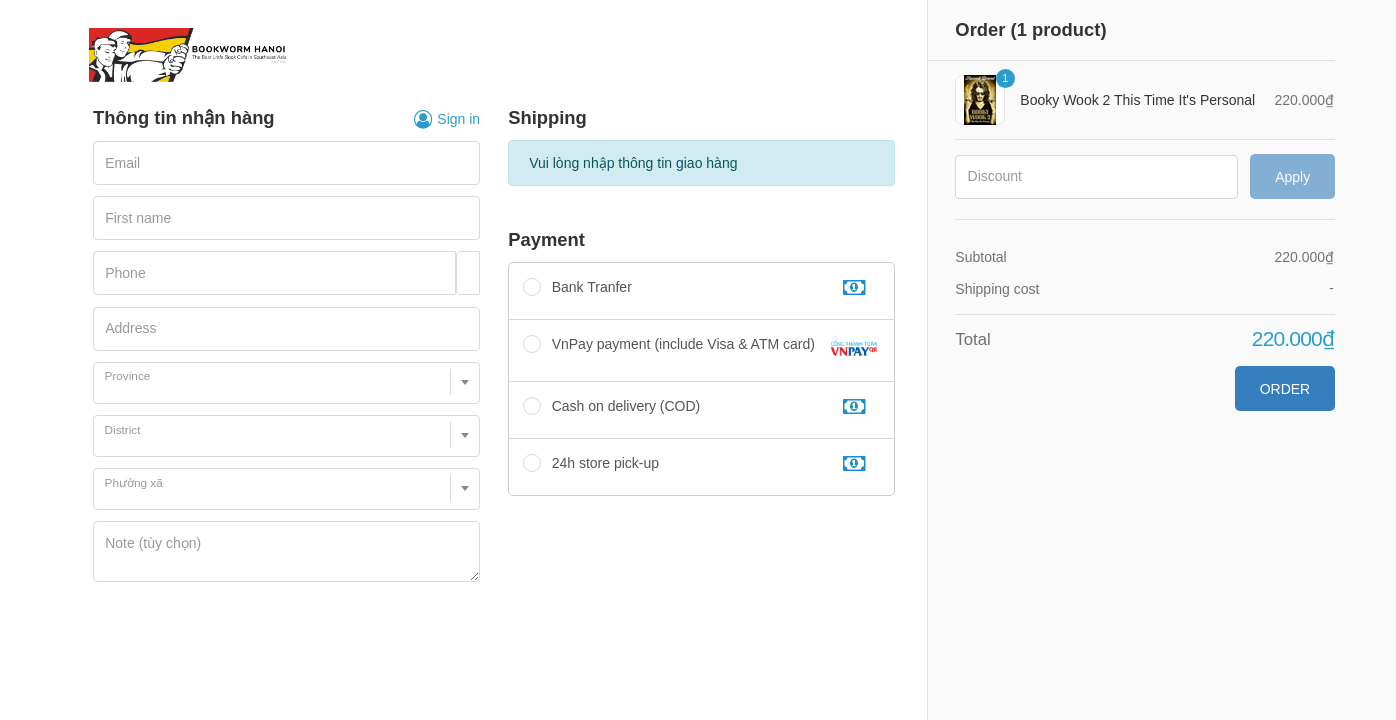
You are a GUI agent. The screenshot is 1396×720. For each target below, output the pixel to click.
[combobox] (286, 383)
